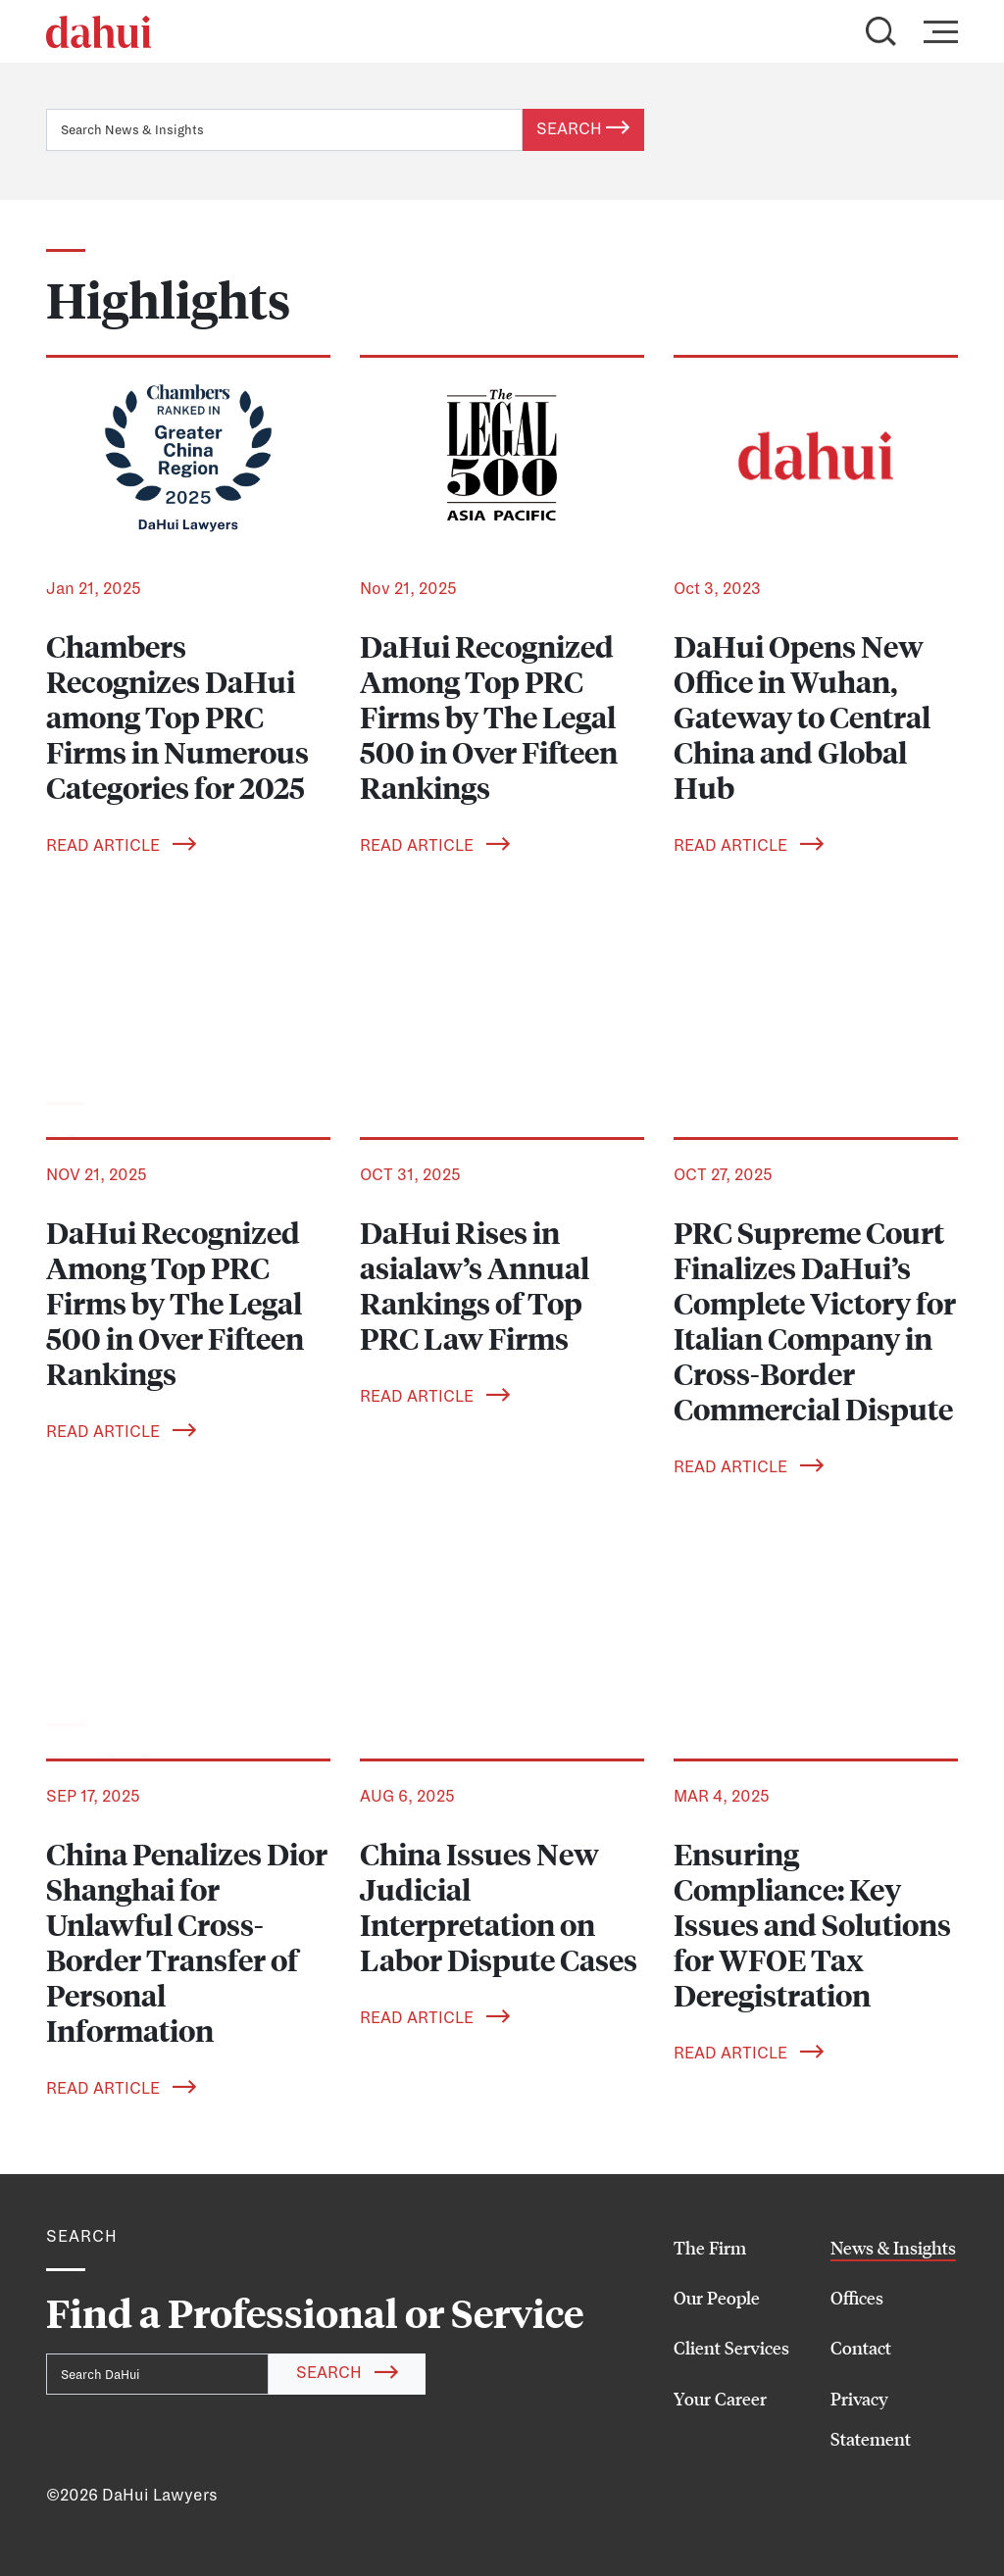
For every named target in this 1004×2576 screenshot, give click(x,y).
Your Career (720, 2398)
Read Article (121, 846)
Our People (717, 2297)
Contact (860, 2347)
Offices (856, 2297)
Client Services (731, 2347)
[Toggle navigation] (935, 31)
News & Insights (893, 2247)
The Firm (710, 2247)
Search (582, 129)
